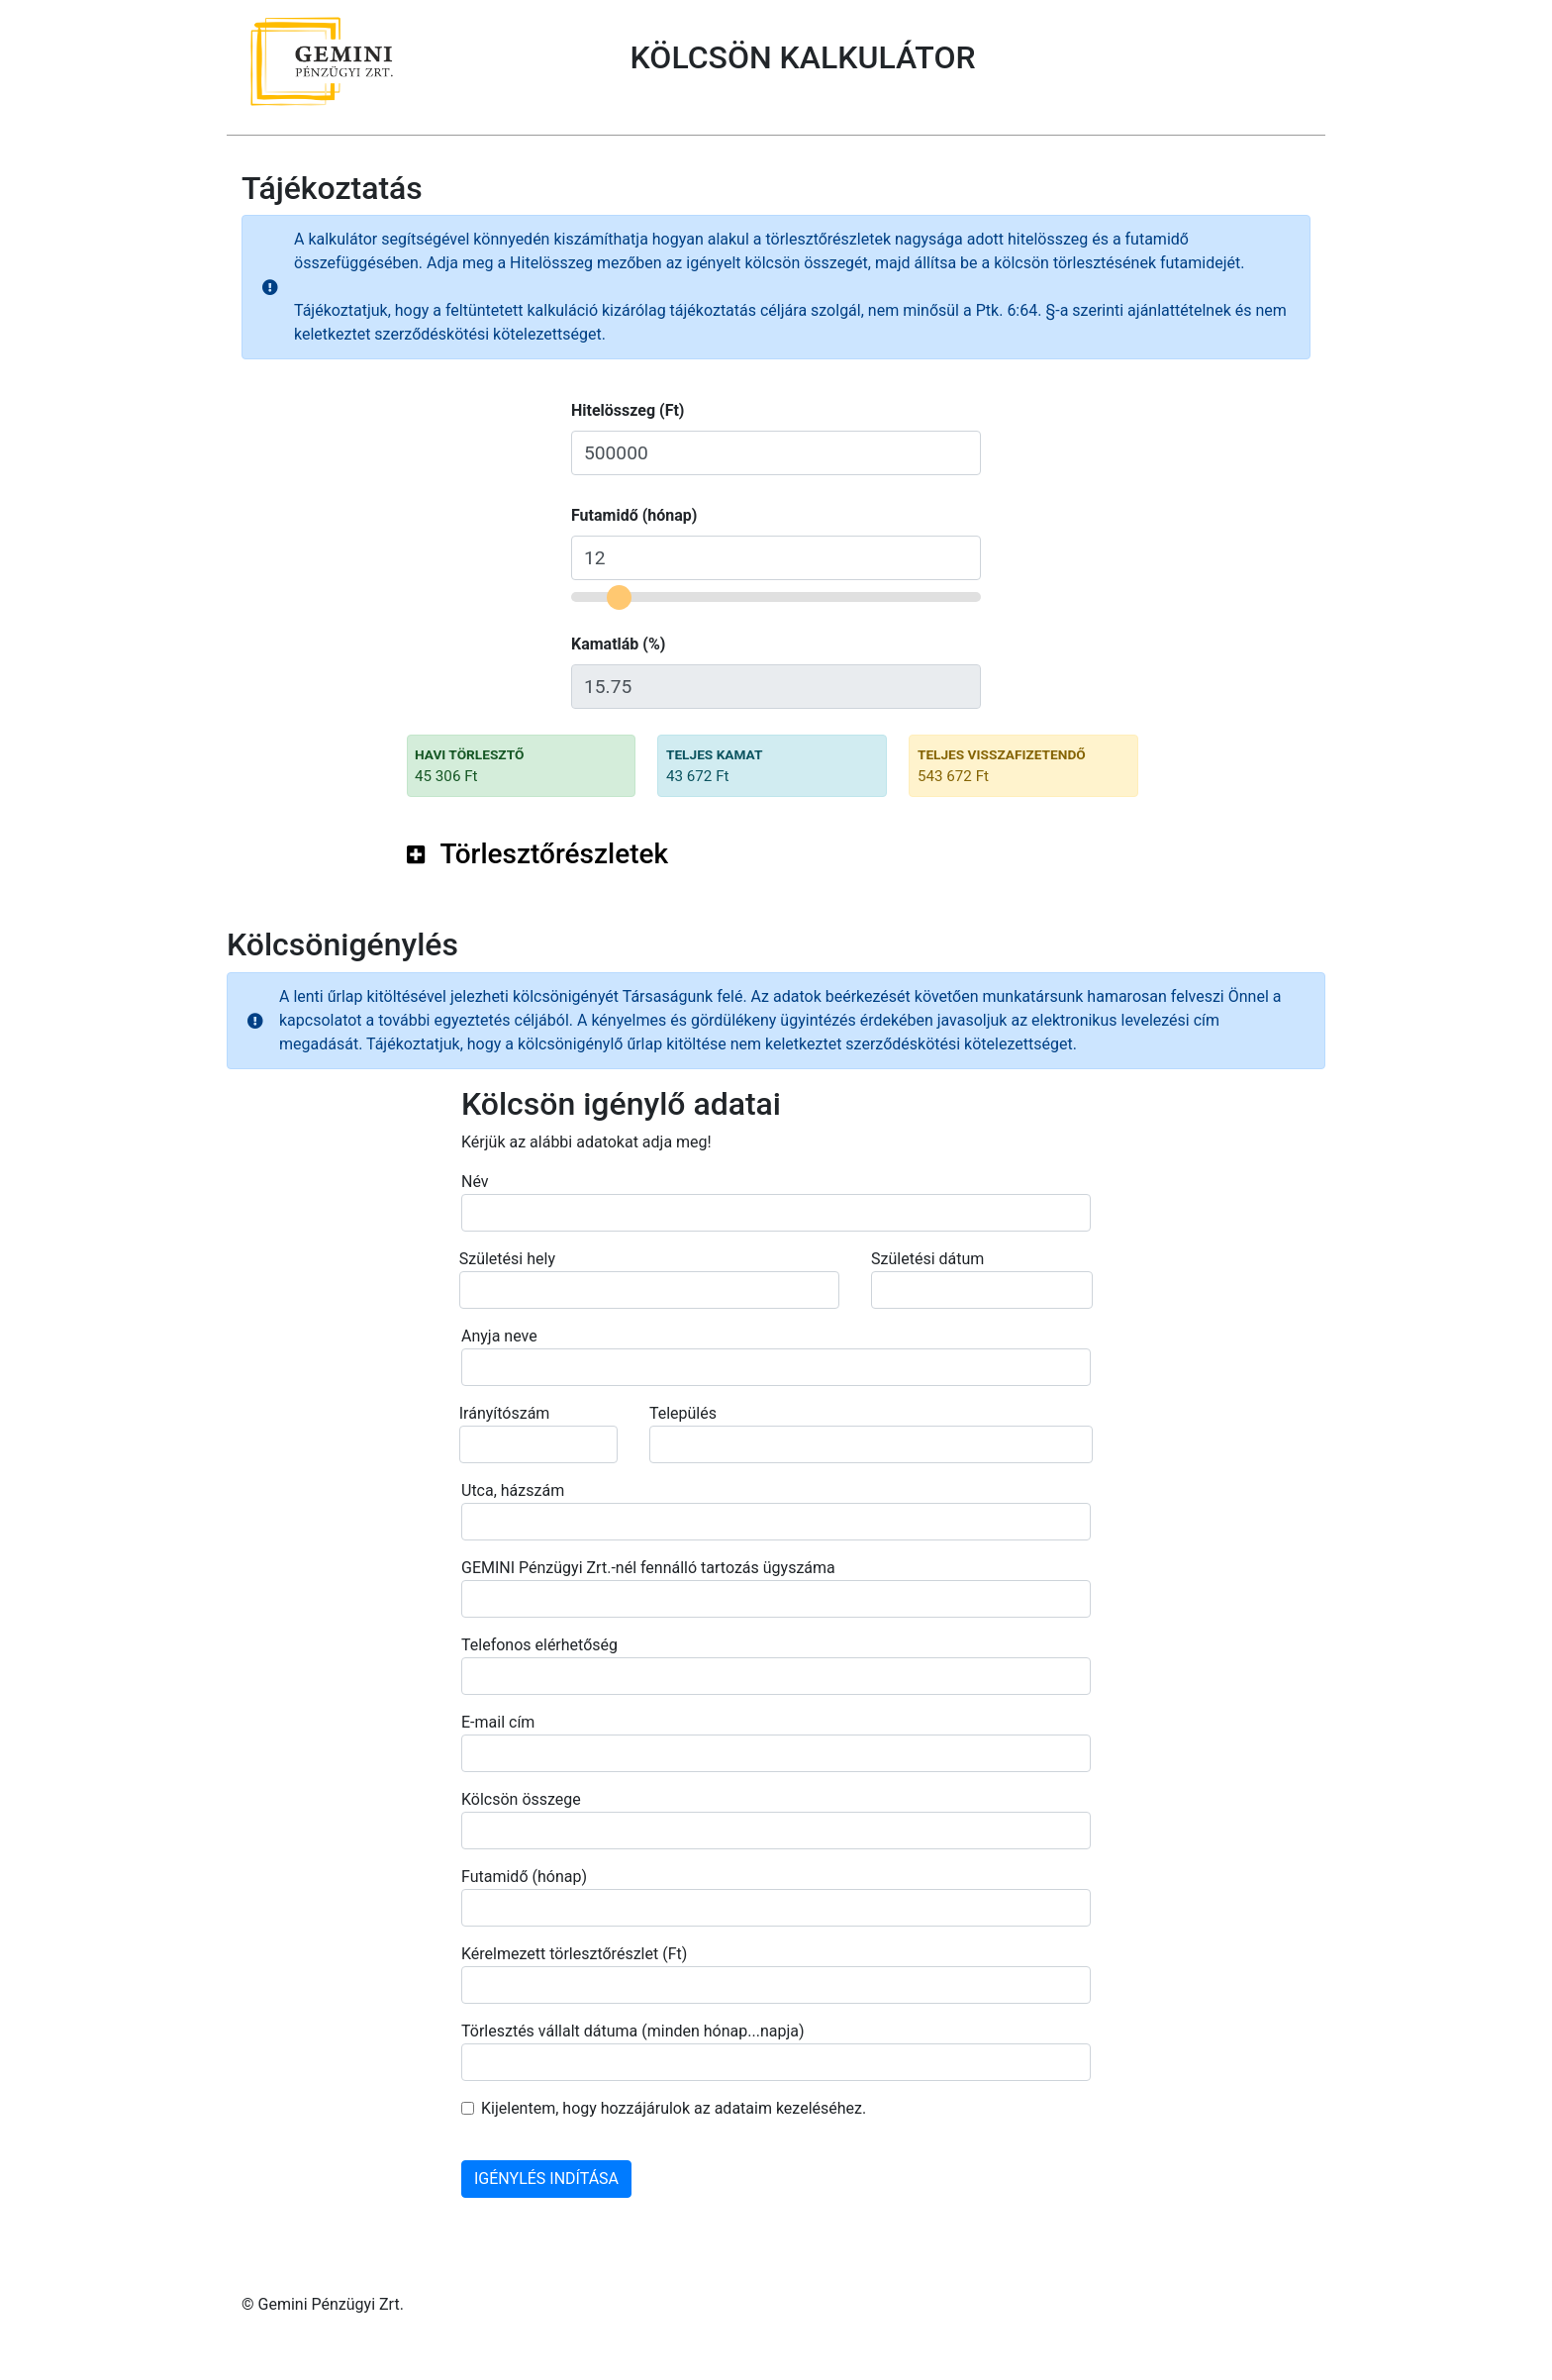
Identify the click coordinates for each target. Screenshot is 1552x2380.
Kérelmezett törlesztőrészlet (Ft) (574, 1953)
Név (475, 1181)
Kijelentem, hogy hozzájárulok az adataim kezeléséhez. (673, 2108)
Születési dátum (927, 1258)
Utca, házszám (512, 1490)
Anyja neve (499, 1336)
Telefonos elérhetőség (539, 1645)
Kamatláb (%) (618, 644)
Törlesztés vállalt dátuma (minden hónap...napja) (633, 2031)
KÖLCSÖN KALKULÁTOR (803, 57)
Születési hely (507, 1258)
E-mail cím (497, 1722)
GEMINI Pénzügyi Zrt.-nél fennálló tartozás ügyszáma (648, 1567)
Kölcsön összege (521, 1799)
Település (683, 1413)
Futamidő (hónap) (634, 515)
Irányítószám (504, 1413)
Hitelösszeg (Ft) (627, 410)
